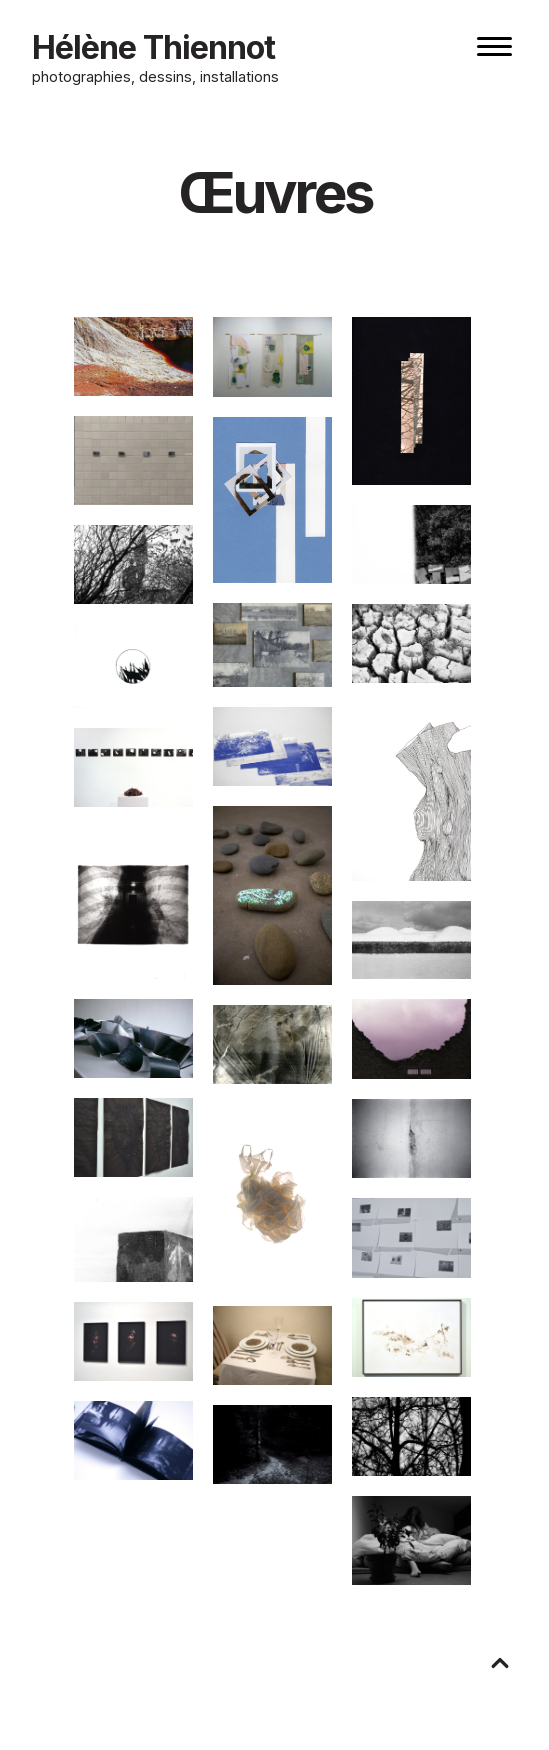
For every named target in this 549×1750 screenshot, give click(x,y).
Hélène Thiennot (153, 47)
